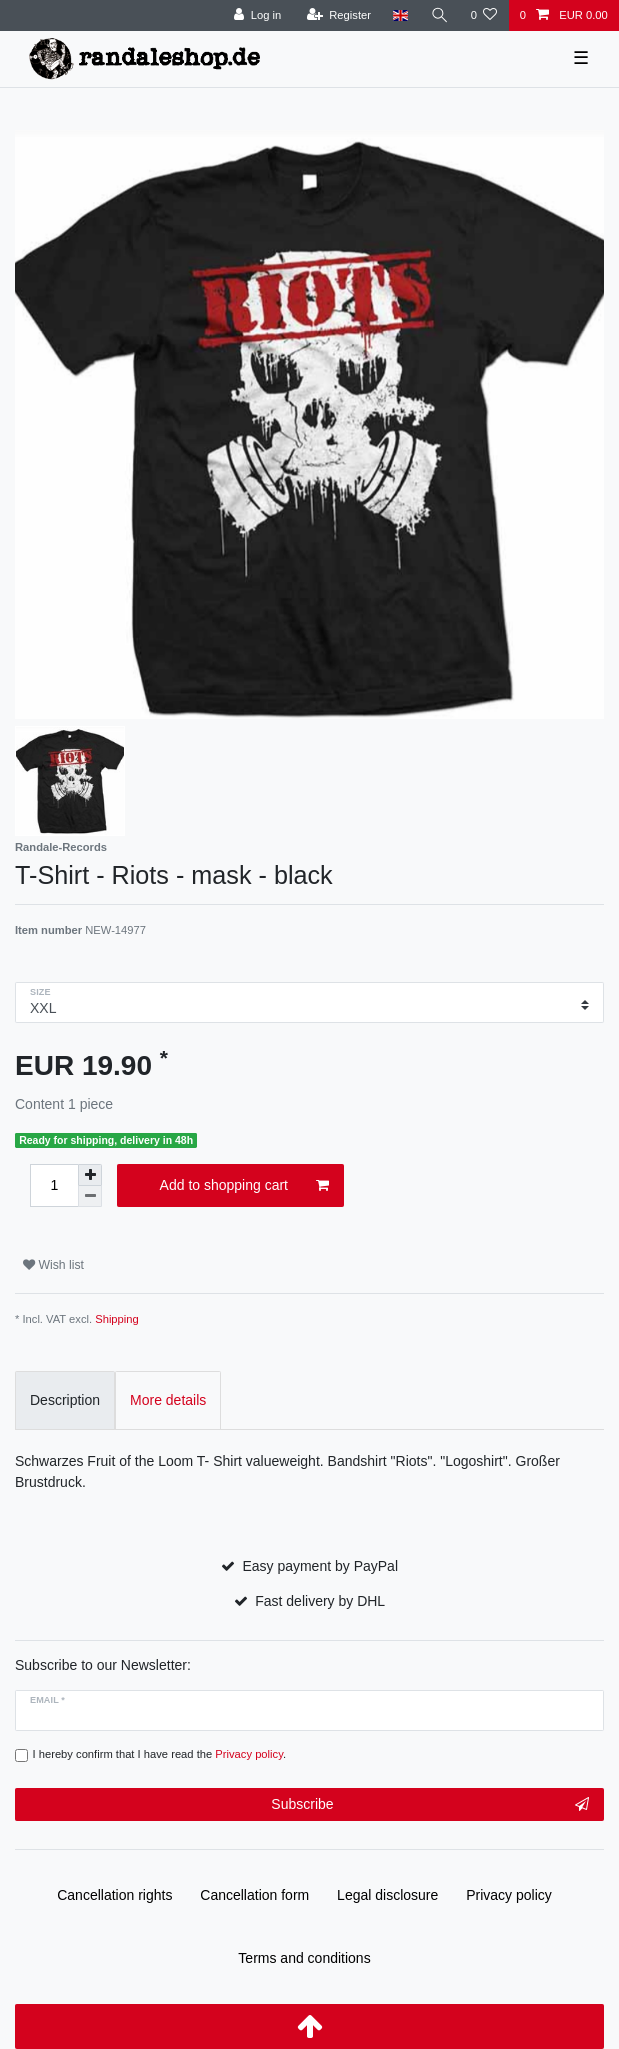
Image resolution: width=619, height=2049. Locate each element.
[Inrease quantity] (90, 1175)
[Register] (338, 15)
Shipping (117, 1319)
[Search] (439, 15)
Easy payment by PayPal (320, 1566)
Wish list (53, 1265)
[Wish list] (483, 15)
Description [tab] (65, 1400)
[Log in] (257, 15)
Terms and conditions (304, 1958)
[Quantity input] (54, 1185)
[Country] (400, 15)
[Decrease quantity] (90, 1196)
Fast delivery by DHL (320, 1601)
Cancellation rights (114, 1895)
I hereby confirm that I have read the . (160, 1754)
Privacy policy (509, 1895)
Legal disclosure (387, 1895)
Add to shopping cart (244, 1186)
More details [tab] (168, 1400)
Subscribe (430, 1805)
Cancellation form (254, 1895)
